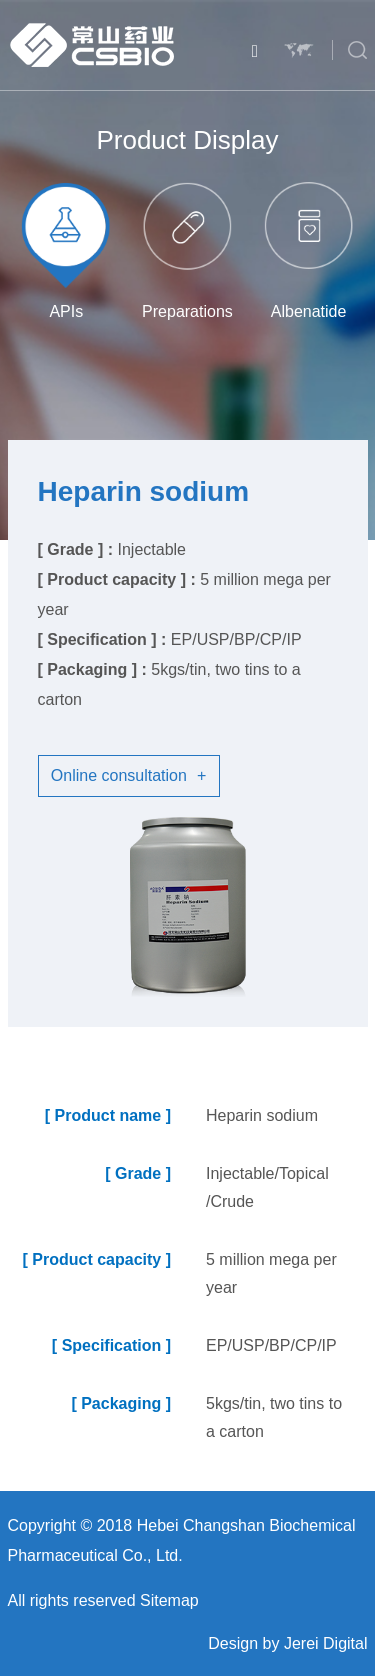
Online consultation (128, 775)
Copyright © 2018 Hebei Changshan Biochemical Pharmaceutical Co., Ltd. (182, 1540)
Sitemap (169, 1600)
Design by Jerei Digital (287, 1643)
